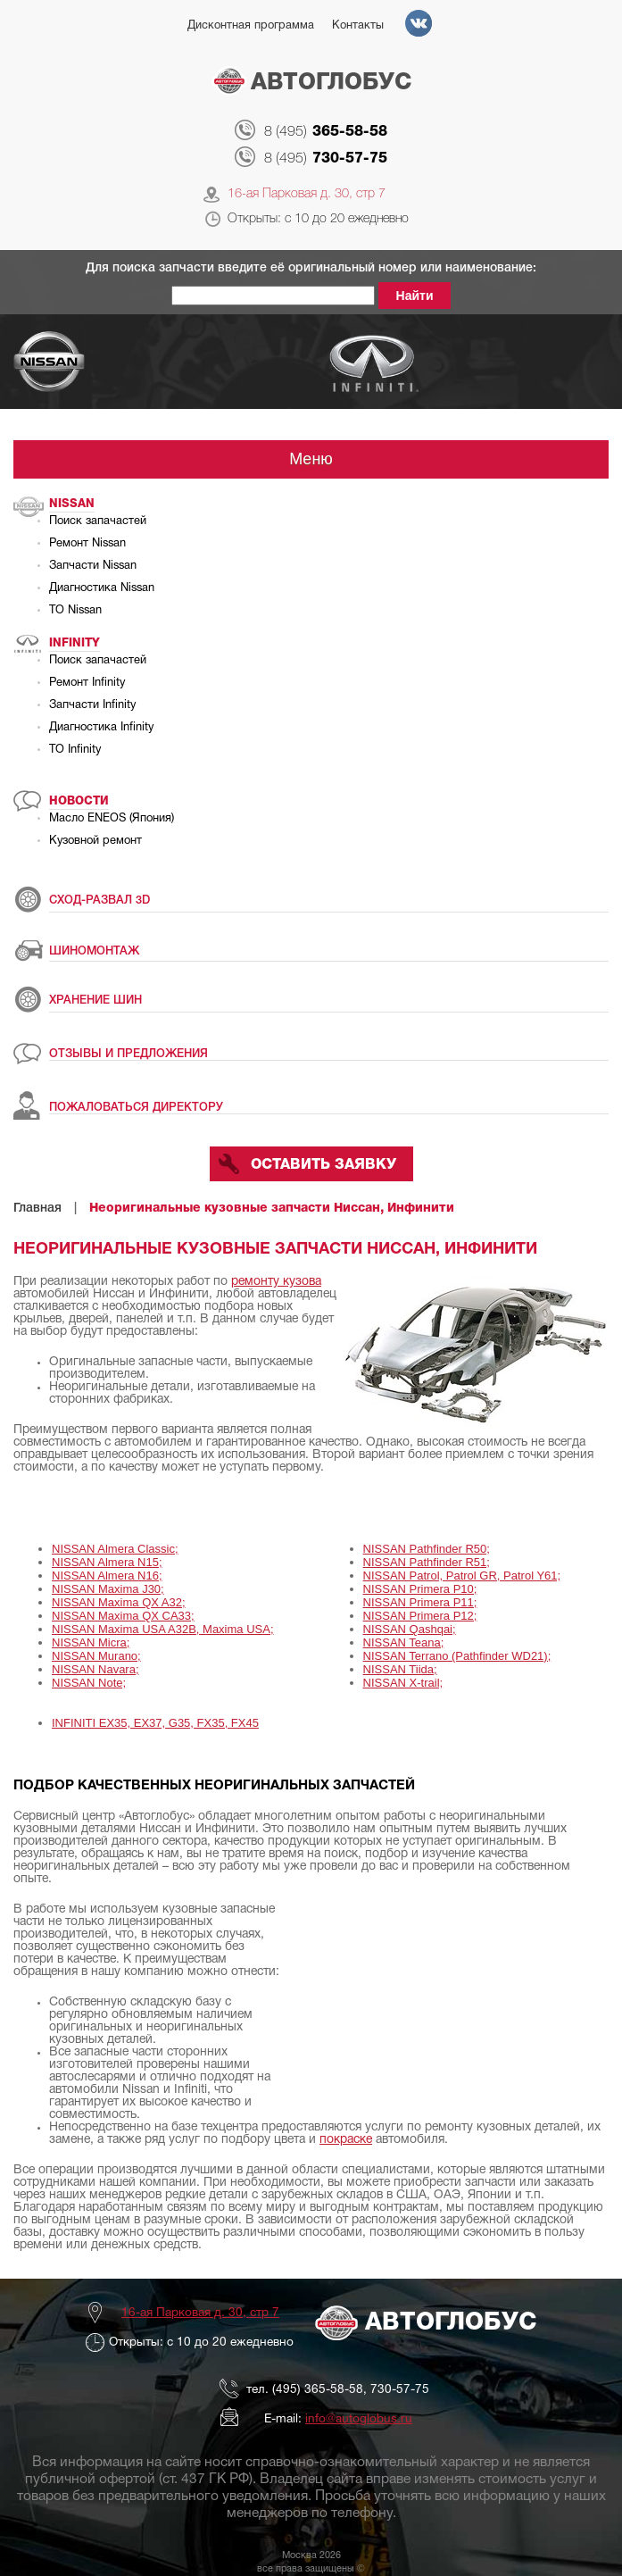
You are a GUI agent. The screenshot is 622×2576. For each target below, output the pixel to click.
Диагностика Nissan (101, 588)
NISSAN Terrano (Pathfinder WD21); (457, 1656)
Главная (37, 1208)
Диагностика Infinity (101, 727)
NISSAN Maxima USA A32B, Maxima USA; (163, 1629)
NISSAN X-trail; (403, 1682)
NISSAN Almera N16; (107, 1575)
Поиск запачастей (97, 521)
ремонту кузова (276, 1282)
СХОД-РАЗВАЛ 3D (99, 900)
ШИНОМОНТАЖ (94, 951)
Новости (79, 801)
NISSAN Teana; (403, 1642)
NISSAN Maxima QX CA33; (123, 1615)
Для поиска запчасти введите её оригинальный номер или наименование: (311, 268)
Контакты (358, 26)
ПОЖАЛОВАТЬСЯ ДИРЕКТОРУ (136, 1108)
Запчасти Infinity (92, 705)
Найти (415, 295)
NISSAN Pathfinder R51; (426, 1562)
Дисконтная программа (250, 26)
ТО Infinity (75, 750)
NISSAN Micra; (90, 1642)
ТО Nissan (75, 610)
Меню (311, 459)
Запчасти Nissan (93, 566)
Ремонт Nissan (87, 543)
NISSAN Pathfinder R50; (426, 1548)
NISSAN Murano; (96, 1656)
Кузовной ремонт (95, 841)
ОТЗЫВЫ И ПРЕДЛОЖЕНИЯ (128, 1054)
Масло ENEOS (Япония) (111, 818)
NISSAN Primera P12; (420, 1615)
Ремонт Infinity (87, 683)
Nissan (72, 504)
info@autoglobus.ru (358, 2419)
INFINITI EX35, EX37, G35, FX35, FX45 (155, 1723)
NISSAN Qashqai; (409, 1629)
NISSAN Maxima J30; (108, 1589)
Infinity (74, 643)
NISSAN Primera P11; (420, 1602)
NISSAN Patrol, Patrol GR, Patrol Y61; (462, 1575)
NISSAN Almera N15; (107, 1562)
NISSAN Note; (89, 1682)
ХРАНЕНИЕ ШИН (95, 1000)
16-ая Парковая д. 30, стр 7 (307, 194)
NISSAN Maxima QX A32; (119, 1602)
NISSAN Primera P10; (420, 1589)
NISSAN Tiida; (400, 1669)
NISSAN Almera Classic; (115, 1548)
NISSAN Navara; (95, 1669)
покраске (345, 2140)
